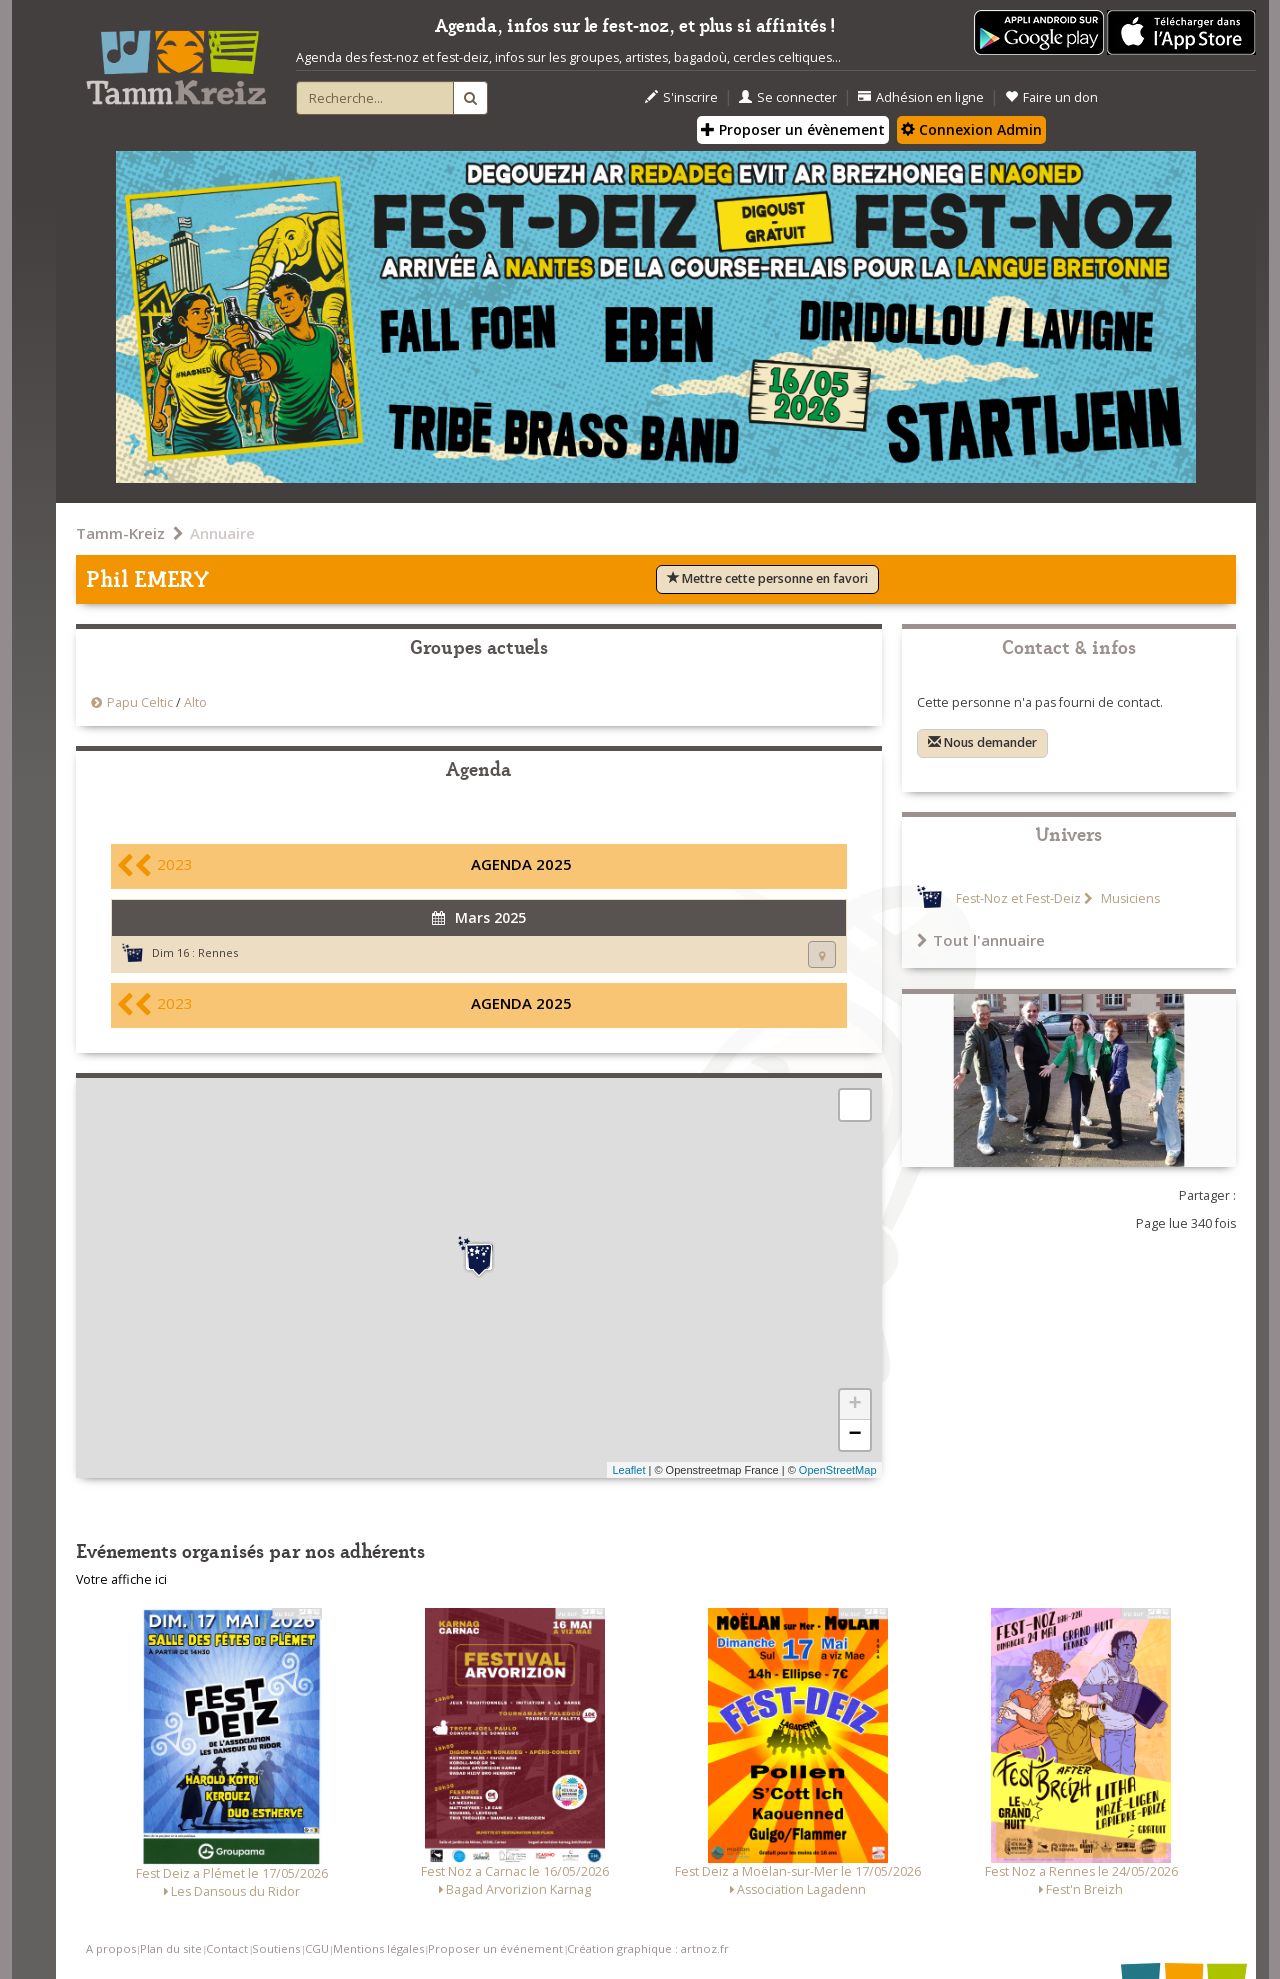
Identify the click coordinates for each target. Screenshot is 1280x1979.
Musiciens (1129, 898)
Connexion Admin (971, 129)
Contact (227, 1948)
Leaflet (628, 1470)
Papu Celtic (140, 702)
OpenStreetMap (838, 1470)
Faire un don (1051, 97)
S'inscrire (681, 97)
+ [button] (854, 1405)
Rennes (218, 952)
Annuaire (222, 533)
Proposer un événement (495, 1948)
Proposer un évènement (793, 129)
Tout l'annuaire (981, 940)
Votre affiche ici (121, 1579)
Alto (195, 702)
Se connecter (788, 97)
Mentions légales (378, 1948)
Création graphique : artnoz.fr (648, 1948)
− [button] (854, 1435)
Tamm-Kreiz (120, 533)
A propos (111, 1948)
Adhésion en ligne (921, 97)
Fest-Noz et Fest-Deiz (1018, 898)
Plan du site (171, 1948)
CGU (317, 1948)
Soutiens (276, 1948)
